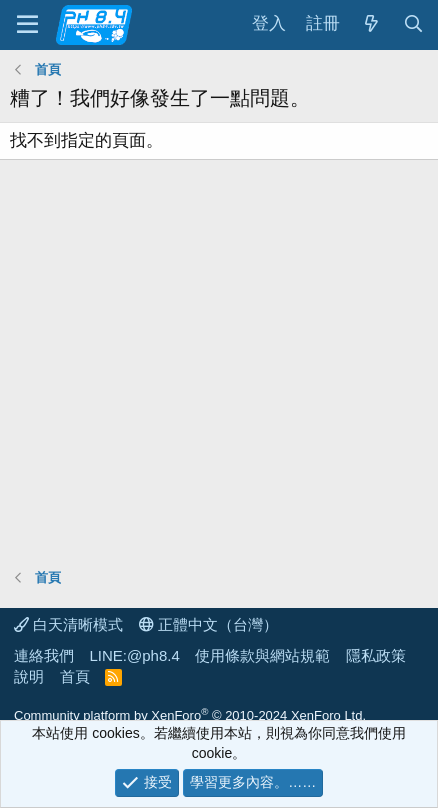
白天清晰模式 (68, 624)
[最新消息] (371, 24)
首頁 (75, 676)
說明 (29, 676)
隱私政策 (376, 655)
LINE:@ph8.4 (135, 655)
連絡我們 (44, 655)
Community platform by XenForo (190, 715)
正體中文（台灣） (208, 624)
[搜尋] (413, 24)
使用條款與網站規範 (262, 655)
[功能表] (27, 25)
